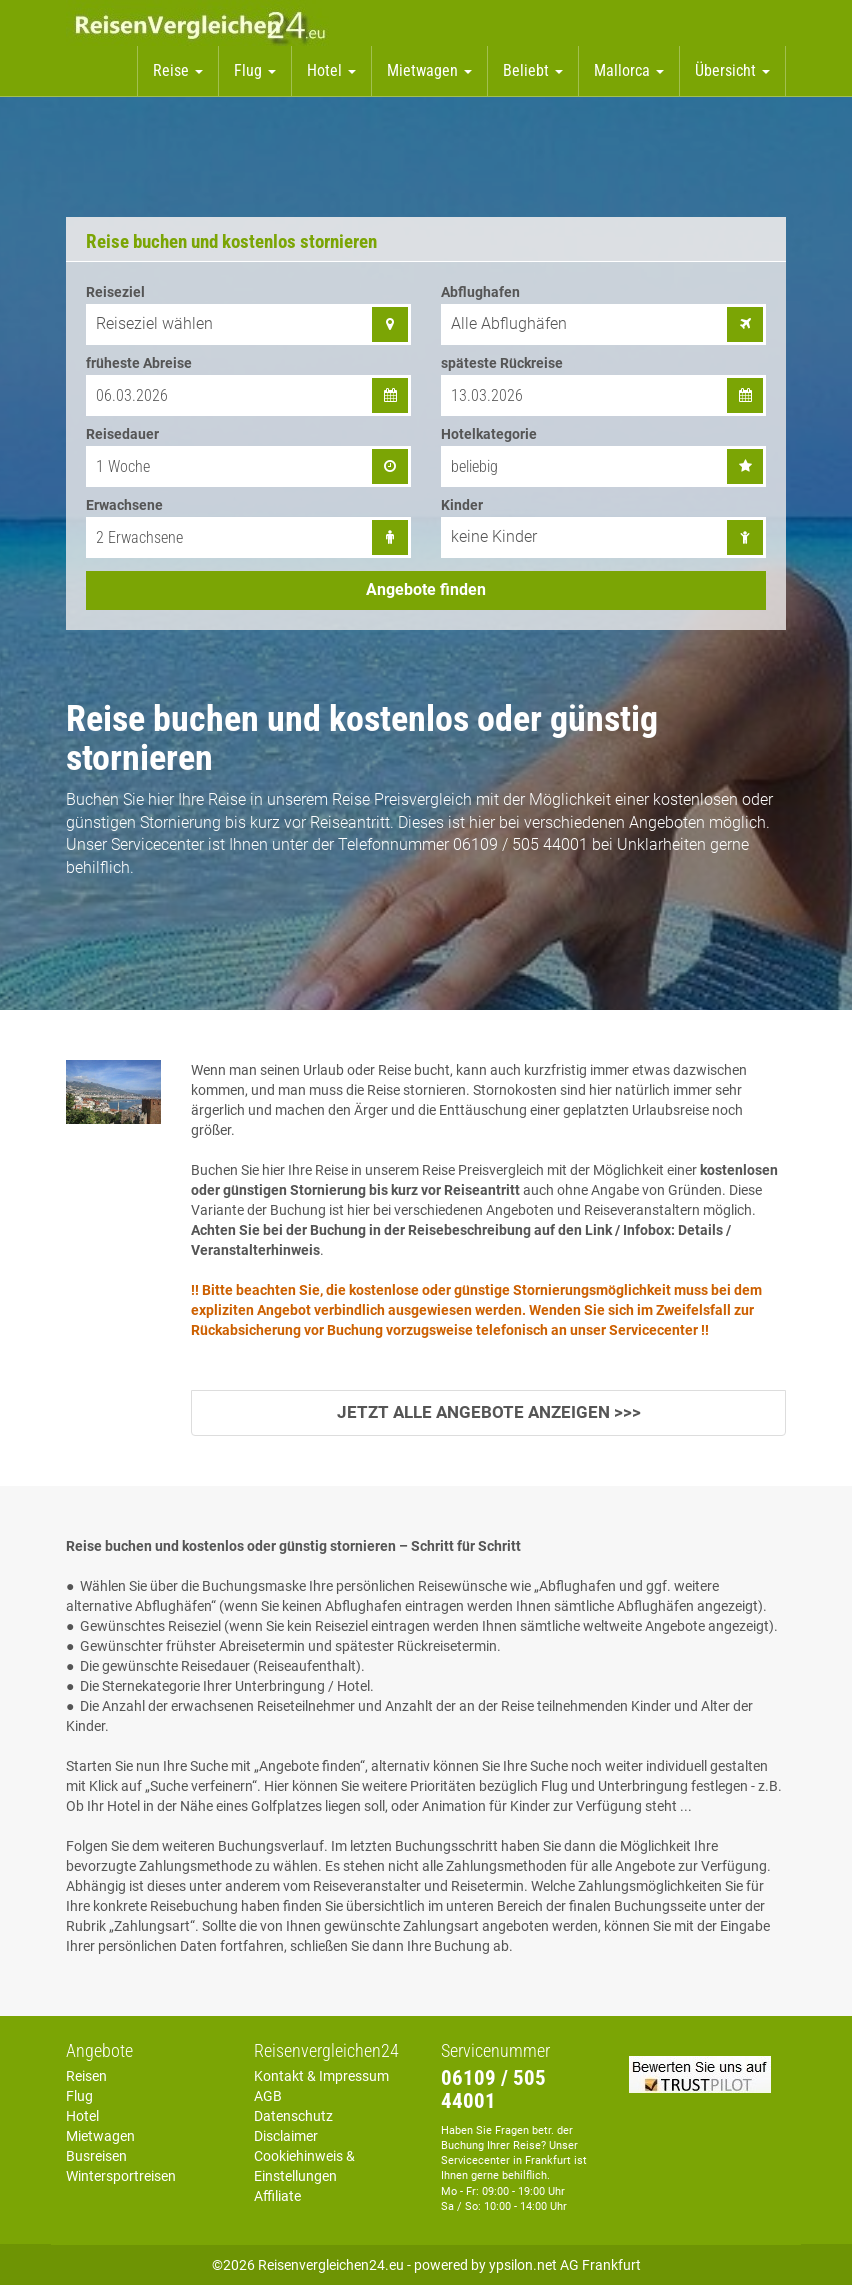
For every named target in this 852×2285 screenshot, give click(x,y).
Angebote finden (426, 589)
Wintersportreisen (121, 2176)
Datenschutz (293, 2116)
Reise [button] (178, 70)
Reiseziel (115, 292)
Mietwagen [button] (429, 70)
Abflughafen (480, 292)
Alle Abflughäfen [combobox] (509, 323)
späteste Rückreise (502, 363)
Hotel (82, 2116)
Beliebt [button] (533, 70)
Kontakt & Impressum (321, 2076)
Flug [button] (255, 70)
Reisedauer (122, 434)
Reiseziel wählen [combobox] (154, 323)
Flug (79, 2096)
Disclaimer (286, 2136)
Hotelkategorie (489, 434)
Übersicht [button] (732, 70)
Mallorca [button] (629, 70)
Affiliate (277, 2196)
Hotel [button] (331, 70)
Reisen (86, 2076)
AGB (268, 2096)
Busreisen (96, 2156)
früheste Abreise (139, 363)
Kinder (462, 505)
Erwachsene (124, 505)
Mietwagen (100, 2136)
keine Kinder (494, 536)
